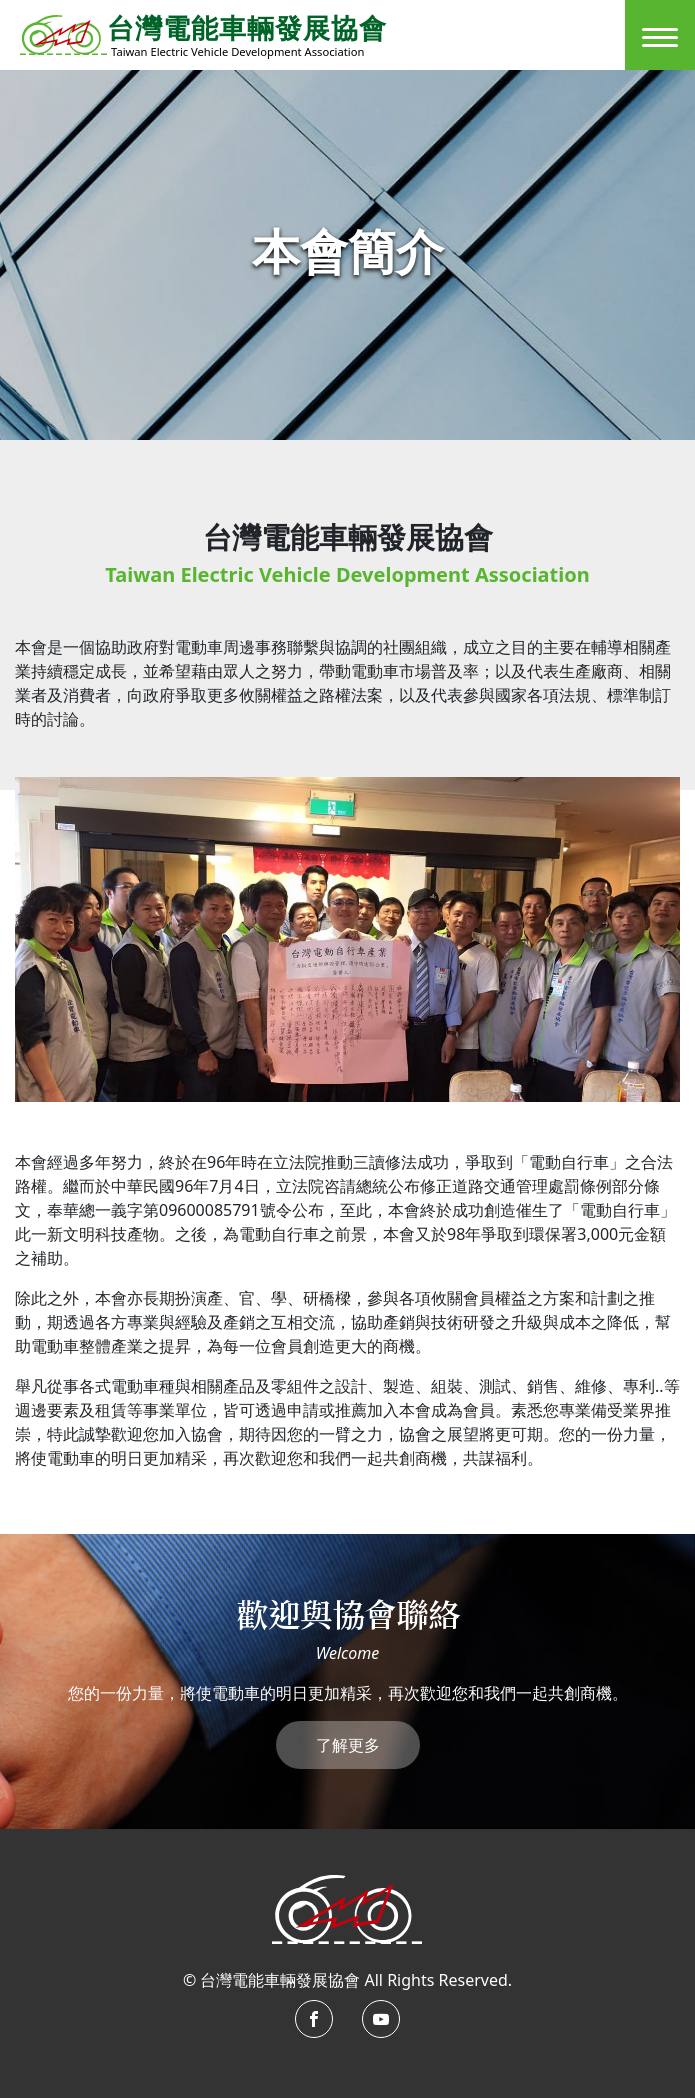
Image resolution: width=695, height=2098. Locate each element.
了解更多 (348, 1745)
